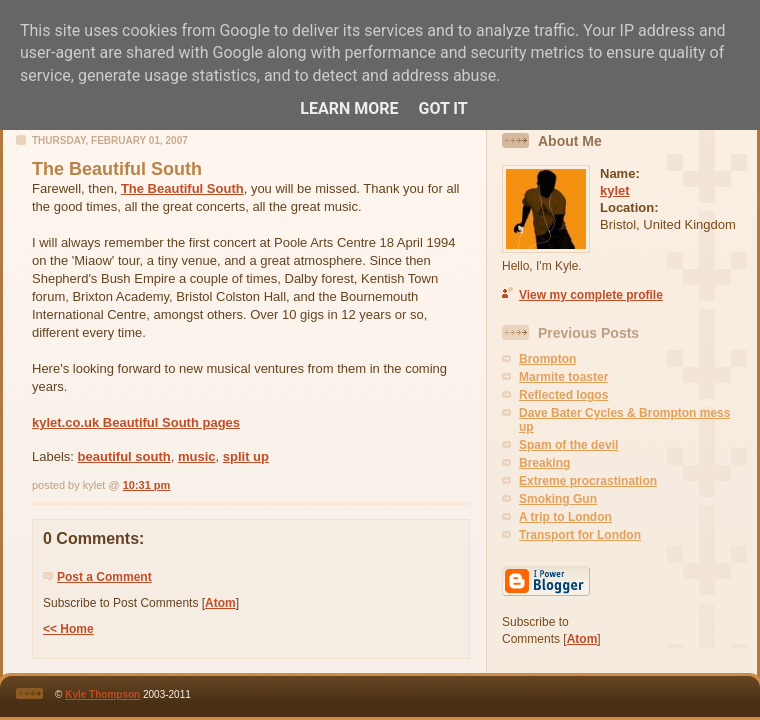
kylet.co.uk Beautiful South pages (136, 422)
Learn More (349, 108)
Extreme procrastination (588, 481)
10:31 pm (147, 485)
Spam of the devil (568, 445)
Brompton (547, 359)
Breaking (544, 463)
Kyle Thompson (102, 694)
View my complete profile (591, 295)
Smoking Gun (558, 499)
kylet (615, 190)
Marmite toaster (563, 377)
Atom (220, 603)
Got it (442, 108)
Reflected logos (563, 395)
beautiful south (124, 456)
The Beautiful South (182, 188)
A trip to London (565, 517)
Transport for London (580, 535)
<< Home (68, 629)
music (197, 456)
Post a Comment (104, 577)
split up (246, 456)
